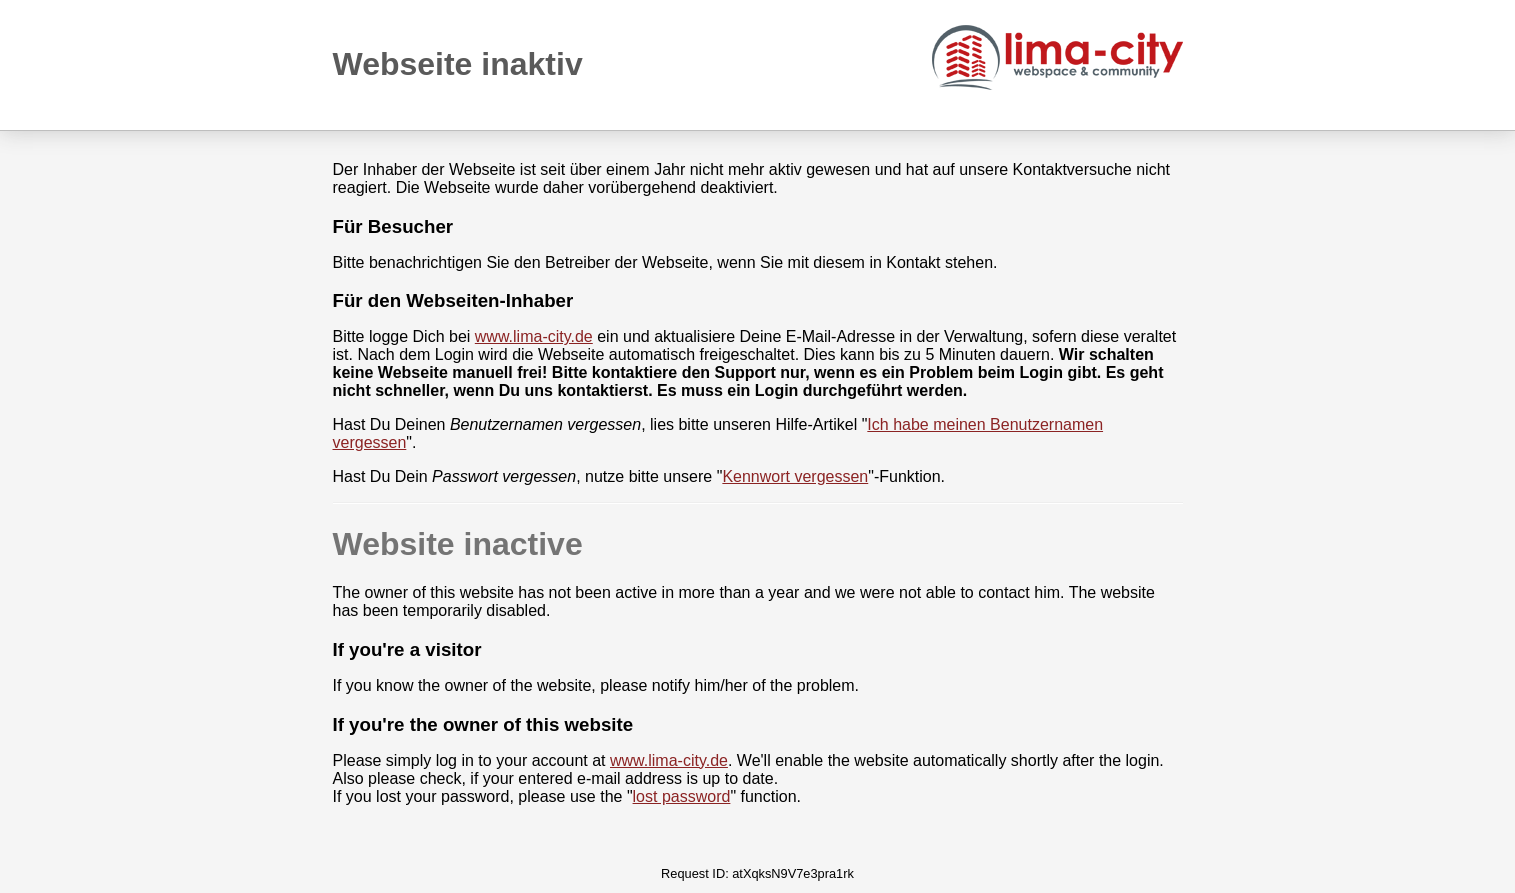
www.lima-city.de (534, 336)
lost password (682, 796)
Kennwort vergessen (795, 476)
